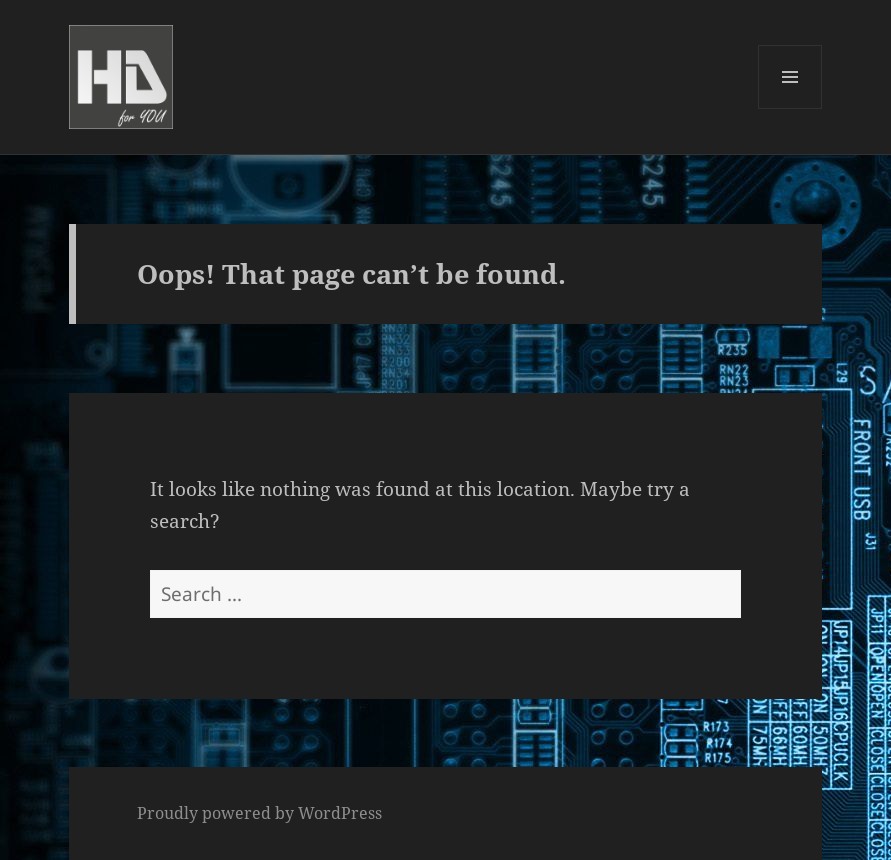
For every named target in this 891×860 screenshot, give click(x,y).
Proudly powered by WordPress (259, 813)
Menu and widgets (790, 108)
